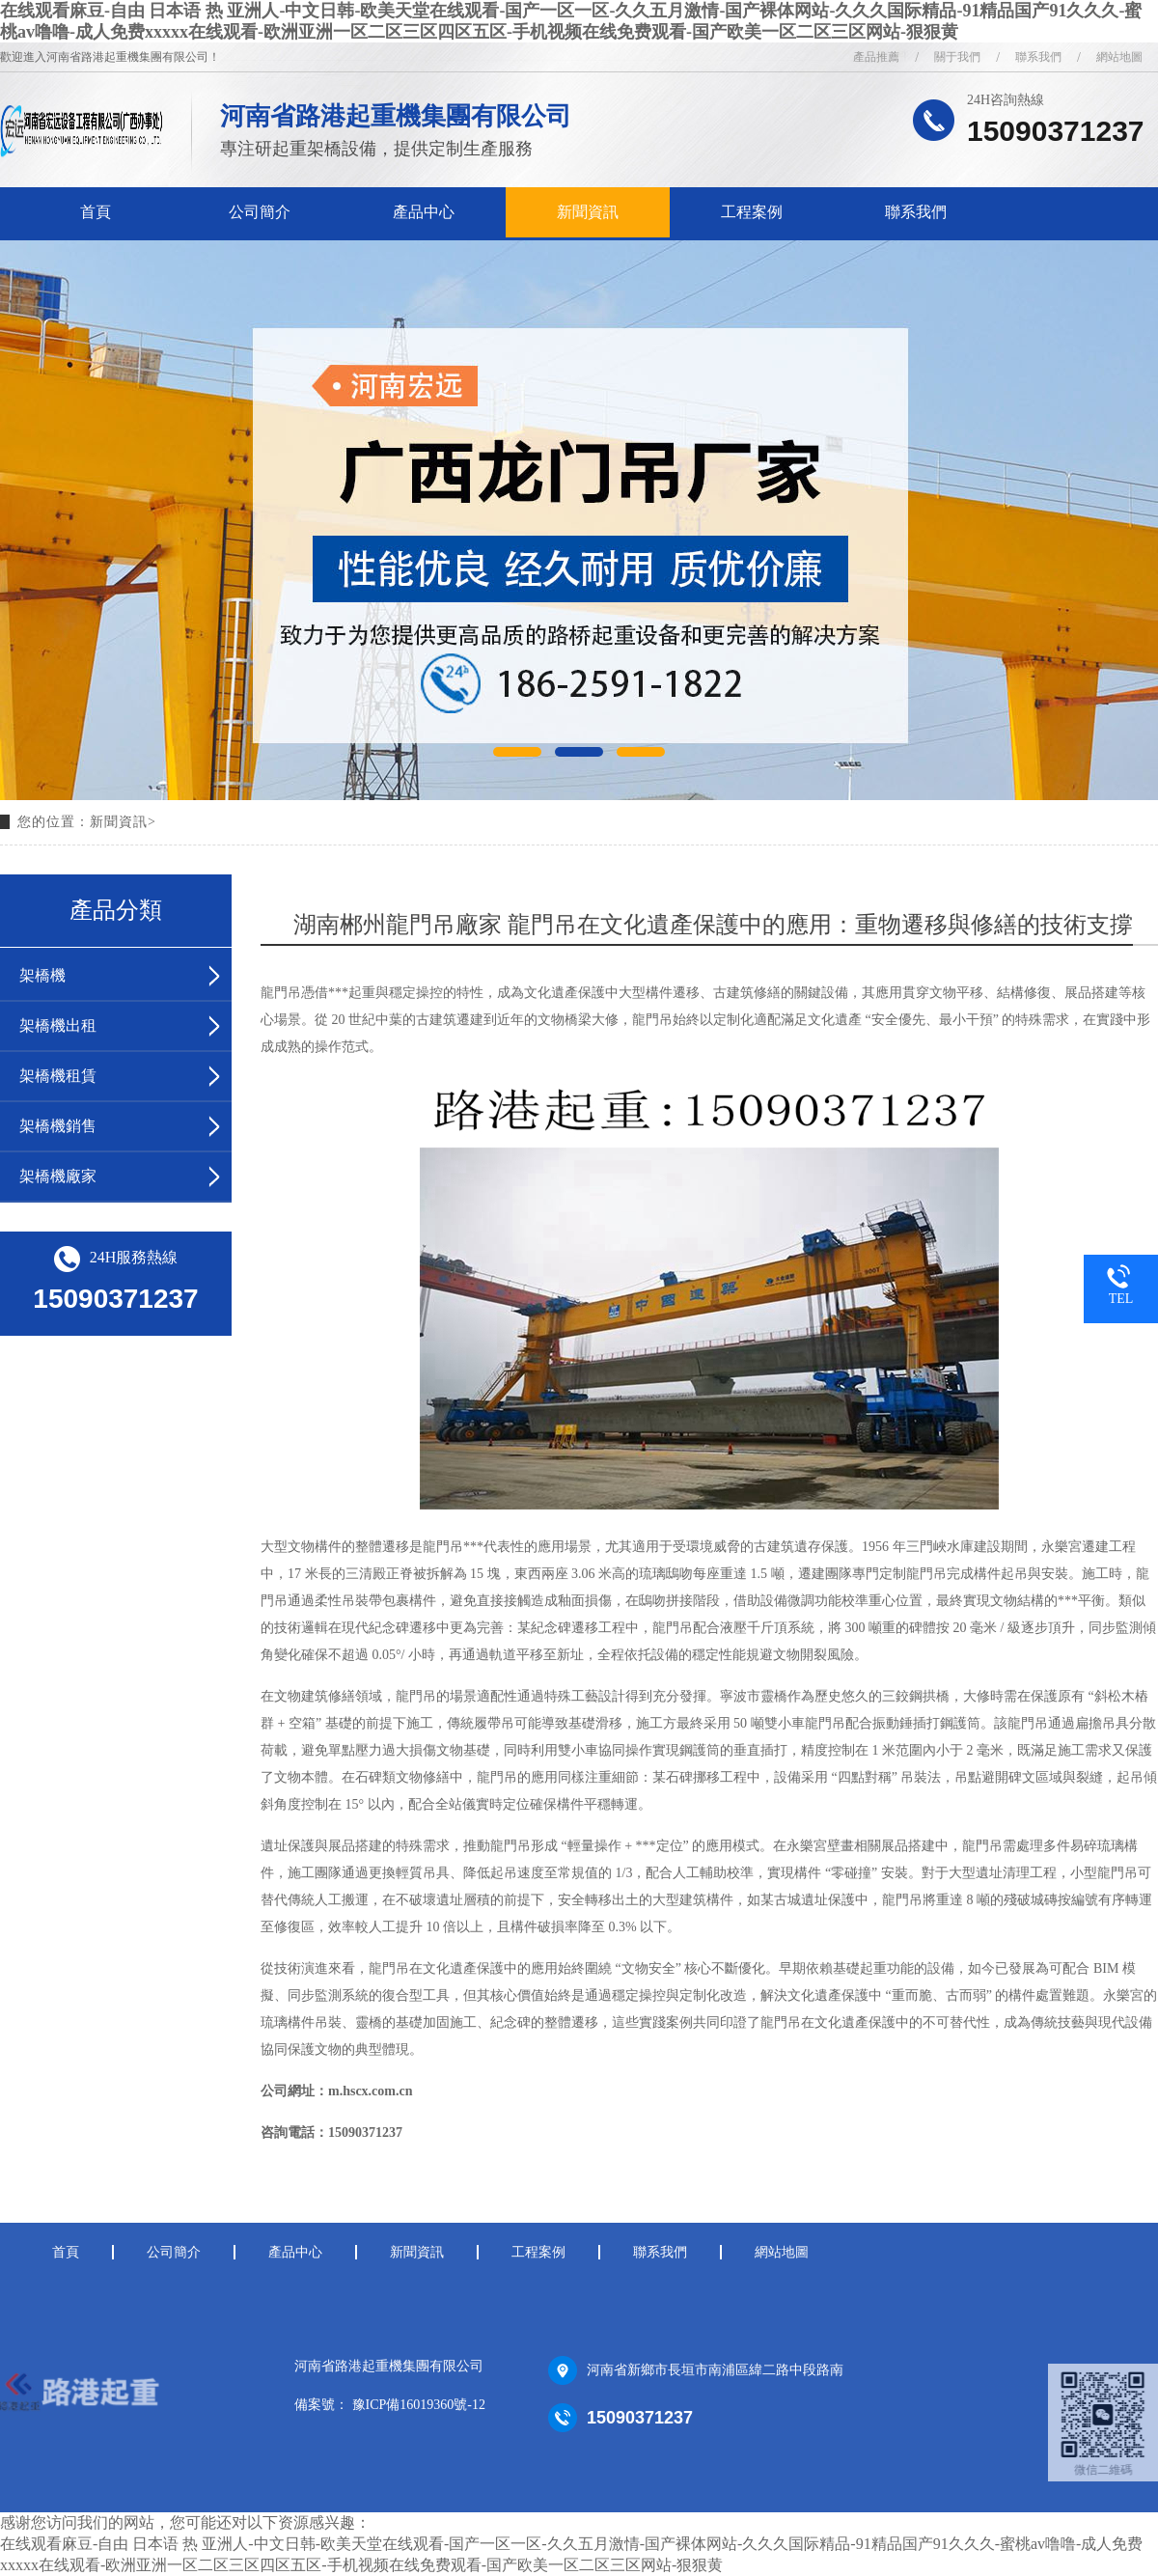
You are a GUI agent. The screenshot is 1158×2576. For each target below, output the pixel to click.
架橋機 (42, 975)
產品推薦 (876, 57)
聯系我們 (916, 212)
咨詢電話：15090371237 (331, 2132)
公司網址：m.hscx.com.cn (337, 2091)
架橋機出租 (57, 1025)
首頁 (95, 212)
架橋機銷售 (57, 1126)
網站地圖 (782, 2252)
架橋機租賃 (57, 1075)
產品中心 (424, 212)
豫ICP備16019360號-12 (418, 2404)
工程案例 (752, 212)
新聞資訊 (588, 212)
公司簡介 (259, 212)
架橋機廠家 (57, 1176)
